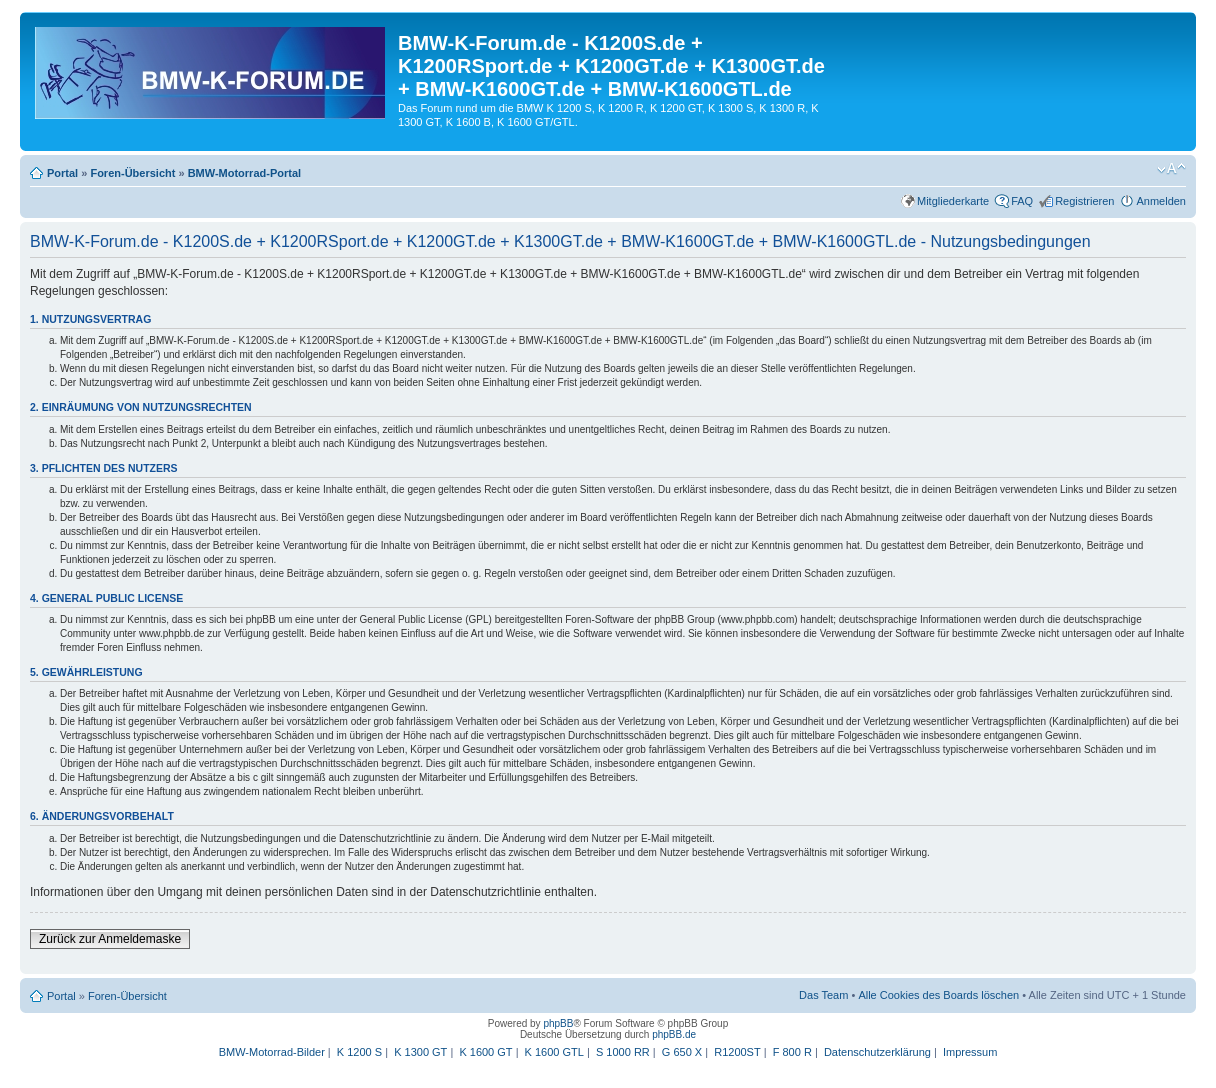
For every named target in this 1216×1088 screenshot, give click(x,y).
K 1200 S (359, 1052)
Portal (62, 173)
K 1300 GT (420, 1052)
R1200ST (737, 1052)
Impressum (970, 1052)
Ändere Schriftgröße (1171, 169)
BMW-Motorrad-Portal (244, 173)
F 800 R (792, 1052)
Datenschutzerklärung (877, 1052)
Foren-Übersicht (132, 173)
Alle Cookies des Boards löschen (938, 995)
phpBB (558, 1023)
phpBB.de (674, 1034)
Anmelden (1161, 201)
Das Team (823, 995)
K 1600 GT (485, 1052)
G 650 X (682, 1052)
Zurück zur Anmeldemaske (110, 939)
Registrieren (1084, 201)
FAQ (1022, 201)
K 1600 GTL (554, 1052)
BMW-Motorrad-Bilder (272, 1052)
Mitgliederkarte (953, 201)
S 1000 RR (623, 1052)
